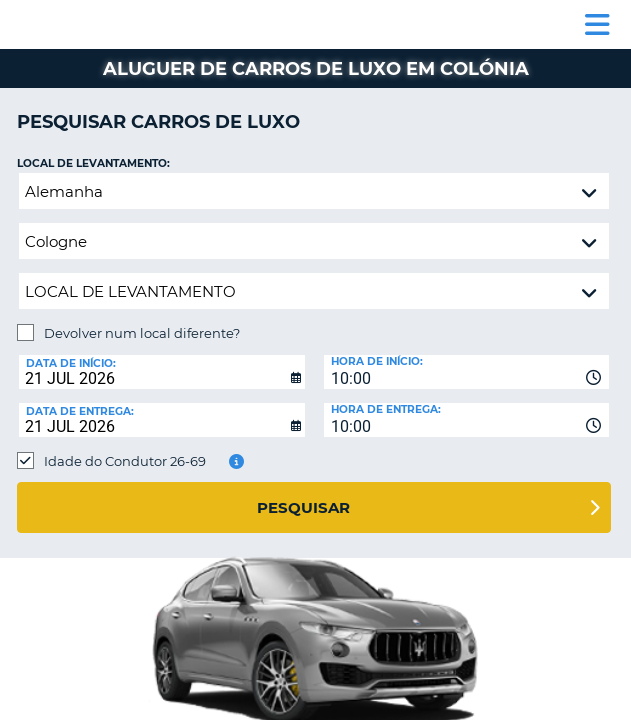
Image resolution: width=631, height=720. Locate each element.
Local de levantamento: (93, 163)
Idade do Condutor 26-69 (125, 461)
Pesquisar (303, 507)
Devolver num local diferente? (142, 333)
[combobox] (467, 372)
